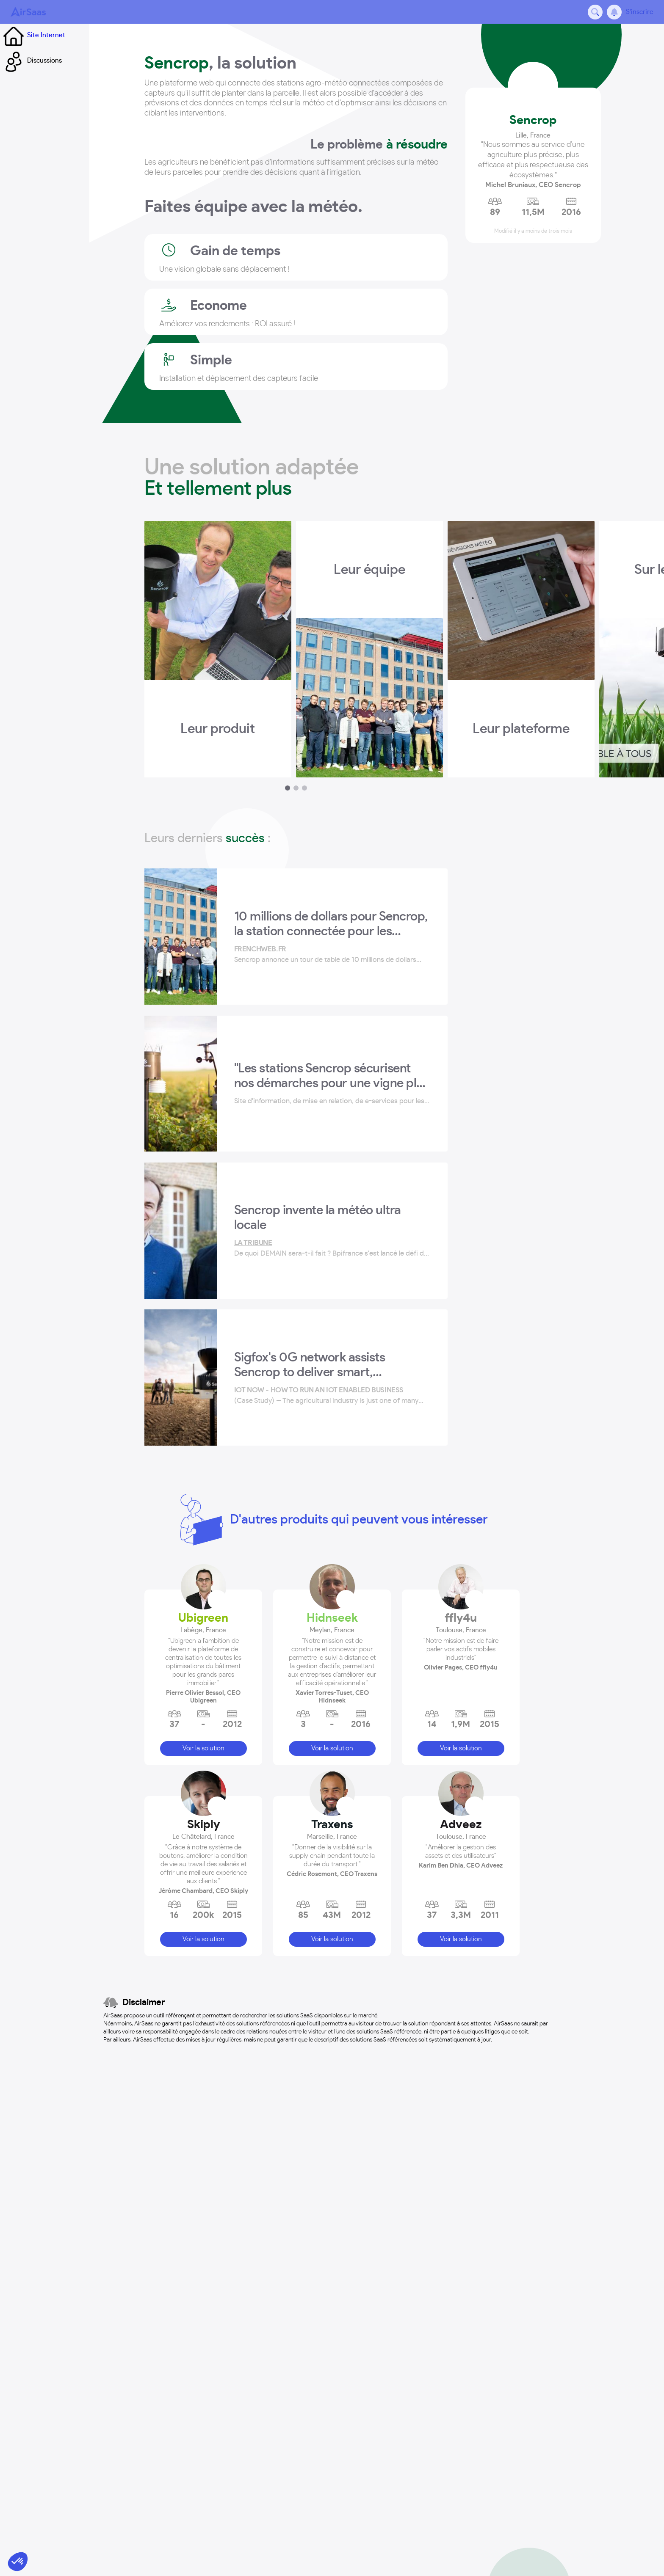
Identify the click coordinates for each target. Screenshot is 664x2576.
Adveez (460, 1589)
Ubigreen (203, 1382)
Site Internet (32, 35)
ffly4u (461, 1382)
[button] (203, 1421)
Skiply (203, 1589)
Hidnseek (332, 1382)
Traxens (332, 1589)
